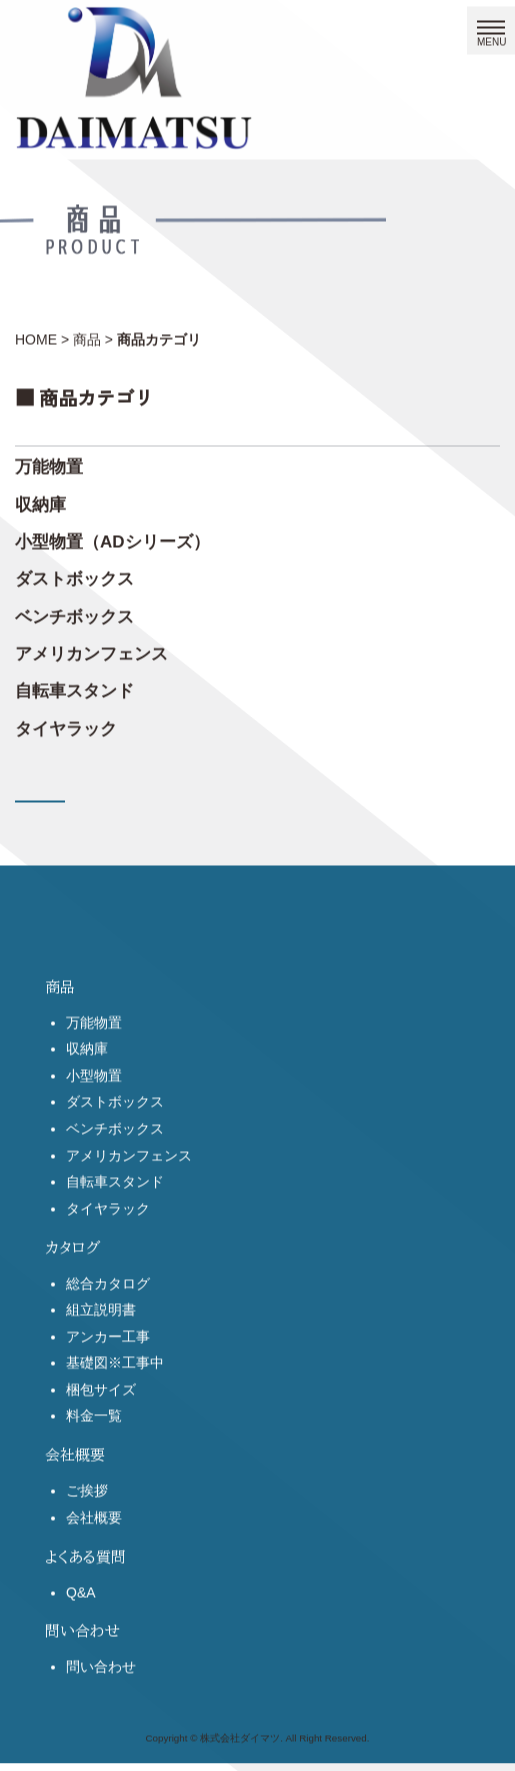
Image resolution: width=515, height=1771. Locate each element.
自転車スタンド (74, 683)
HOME (36, 331)
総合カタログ (108, 1322)
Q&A (81, 1631)
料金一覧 (94, 1454)
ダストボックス (74, 571)
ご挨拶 (87, 1529)
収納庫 (40, 496)
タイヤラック (66, 720)
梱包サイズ (101, 1428)
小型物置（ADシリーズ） (112, 533)
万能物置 (49, 459)
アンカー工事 (108, 1375)
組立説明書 (101, 1348)
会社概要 (94, 1556)
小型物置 (94, 1114)
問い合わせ (101, 1705)
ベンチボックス (74, 608)
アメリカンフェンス (91, 645)
